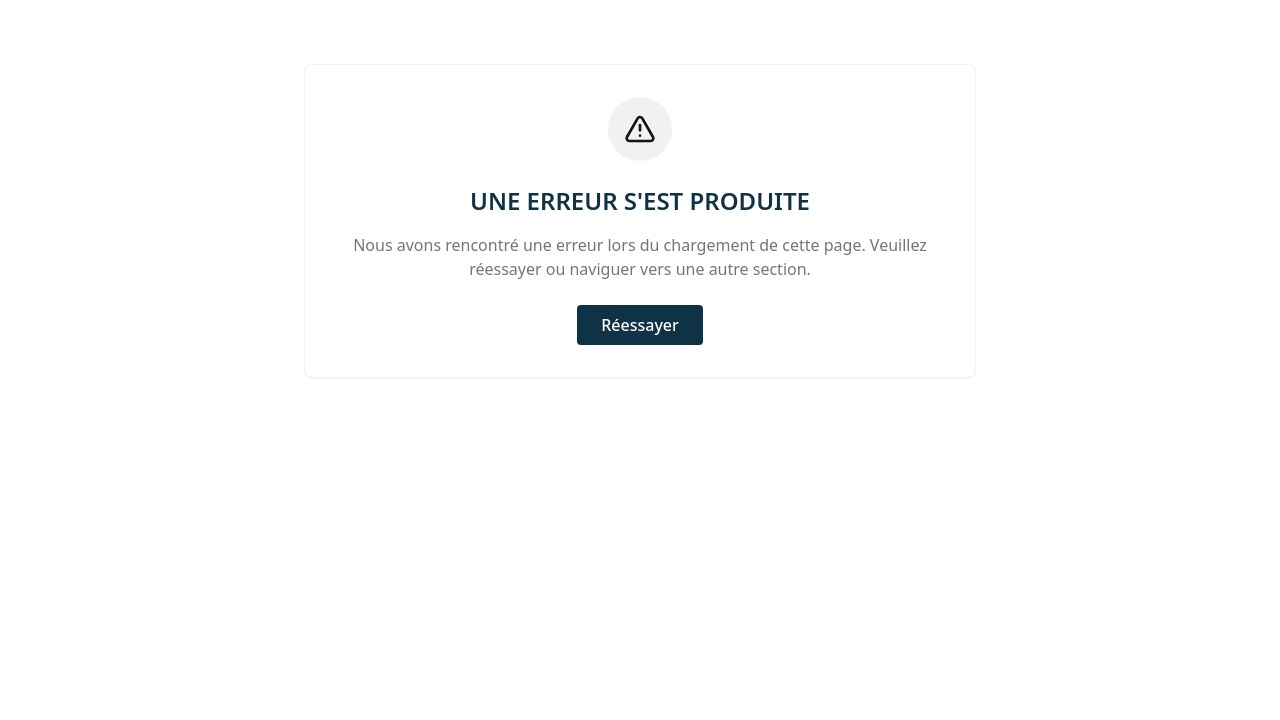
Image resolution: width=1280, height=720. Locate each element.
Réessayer (640, 325)
